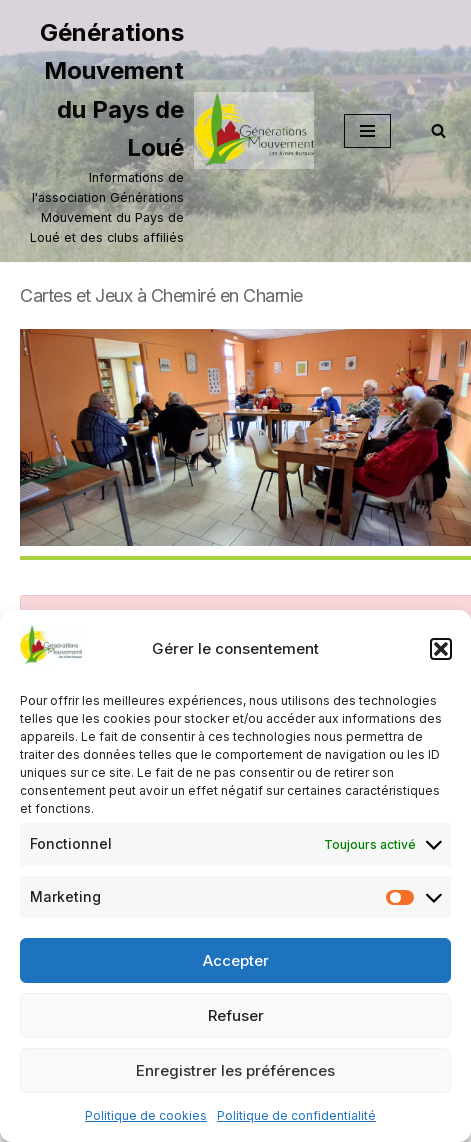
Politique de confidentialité (296, 1115)
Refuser (236, 1015)
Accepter (236, 960)
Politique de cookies (146, 1115)
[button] (441, 649)
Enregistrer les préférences (235, 1070)
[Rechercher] (438, 130)
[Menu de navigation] (367, 131)
